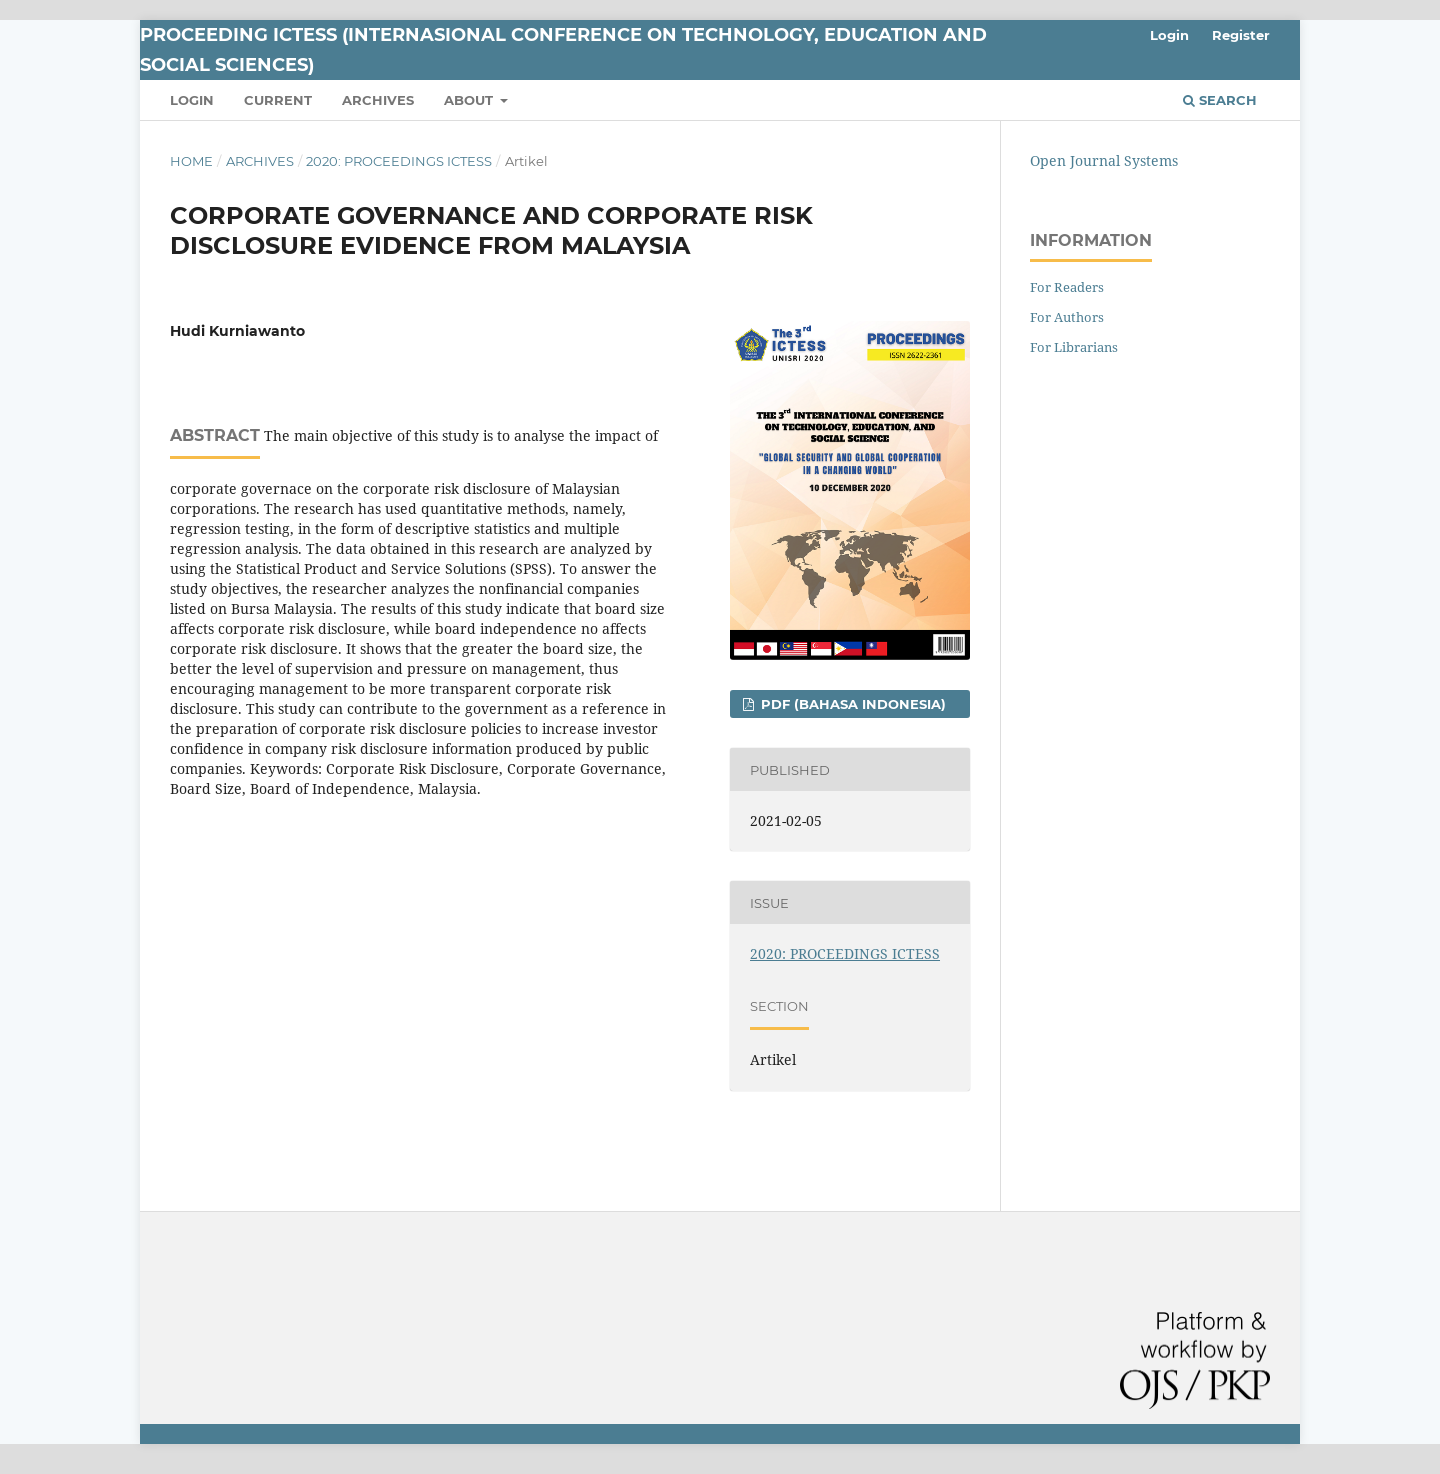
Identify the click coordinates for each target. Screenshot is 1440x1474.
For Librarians (1074, 347)
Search (1220, 100)
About (470, 100)
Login (192, 100)
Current (278, 100)
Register (1241, 35)
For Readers (1067, 287)
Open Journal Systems (1104, 160)
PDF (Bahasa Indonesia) (851, 704)
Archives (378, 100)
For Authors (1067, 317)
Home (191, 161)
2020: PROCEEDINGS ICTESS (399, 161)
